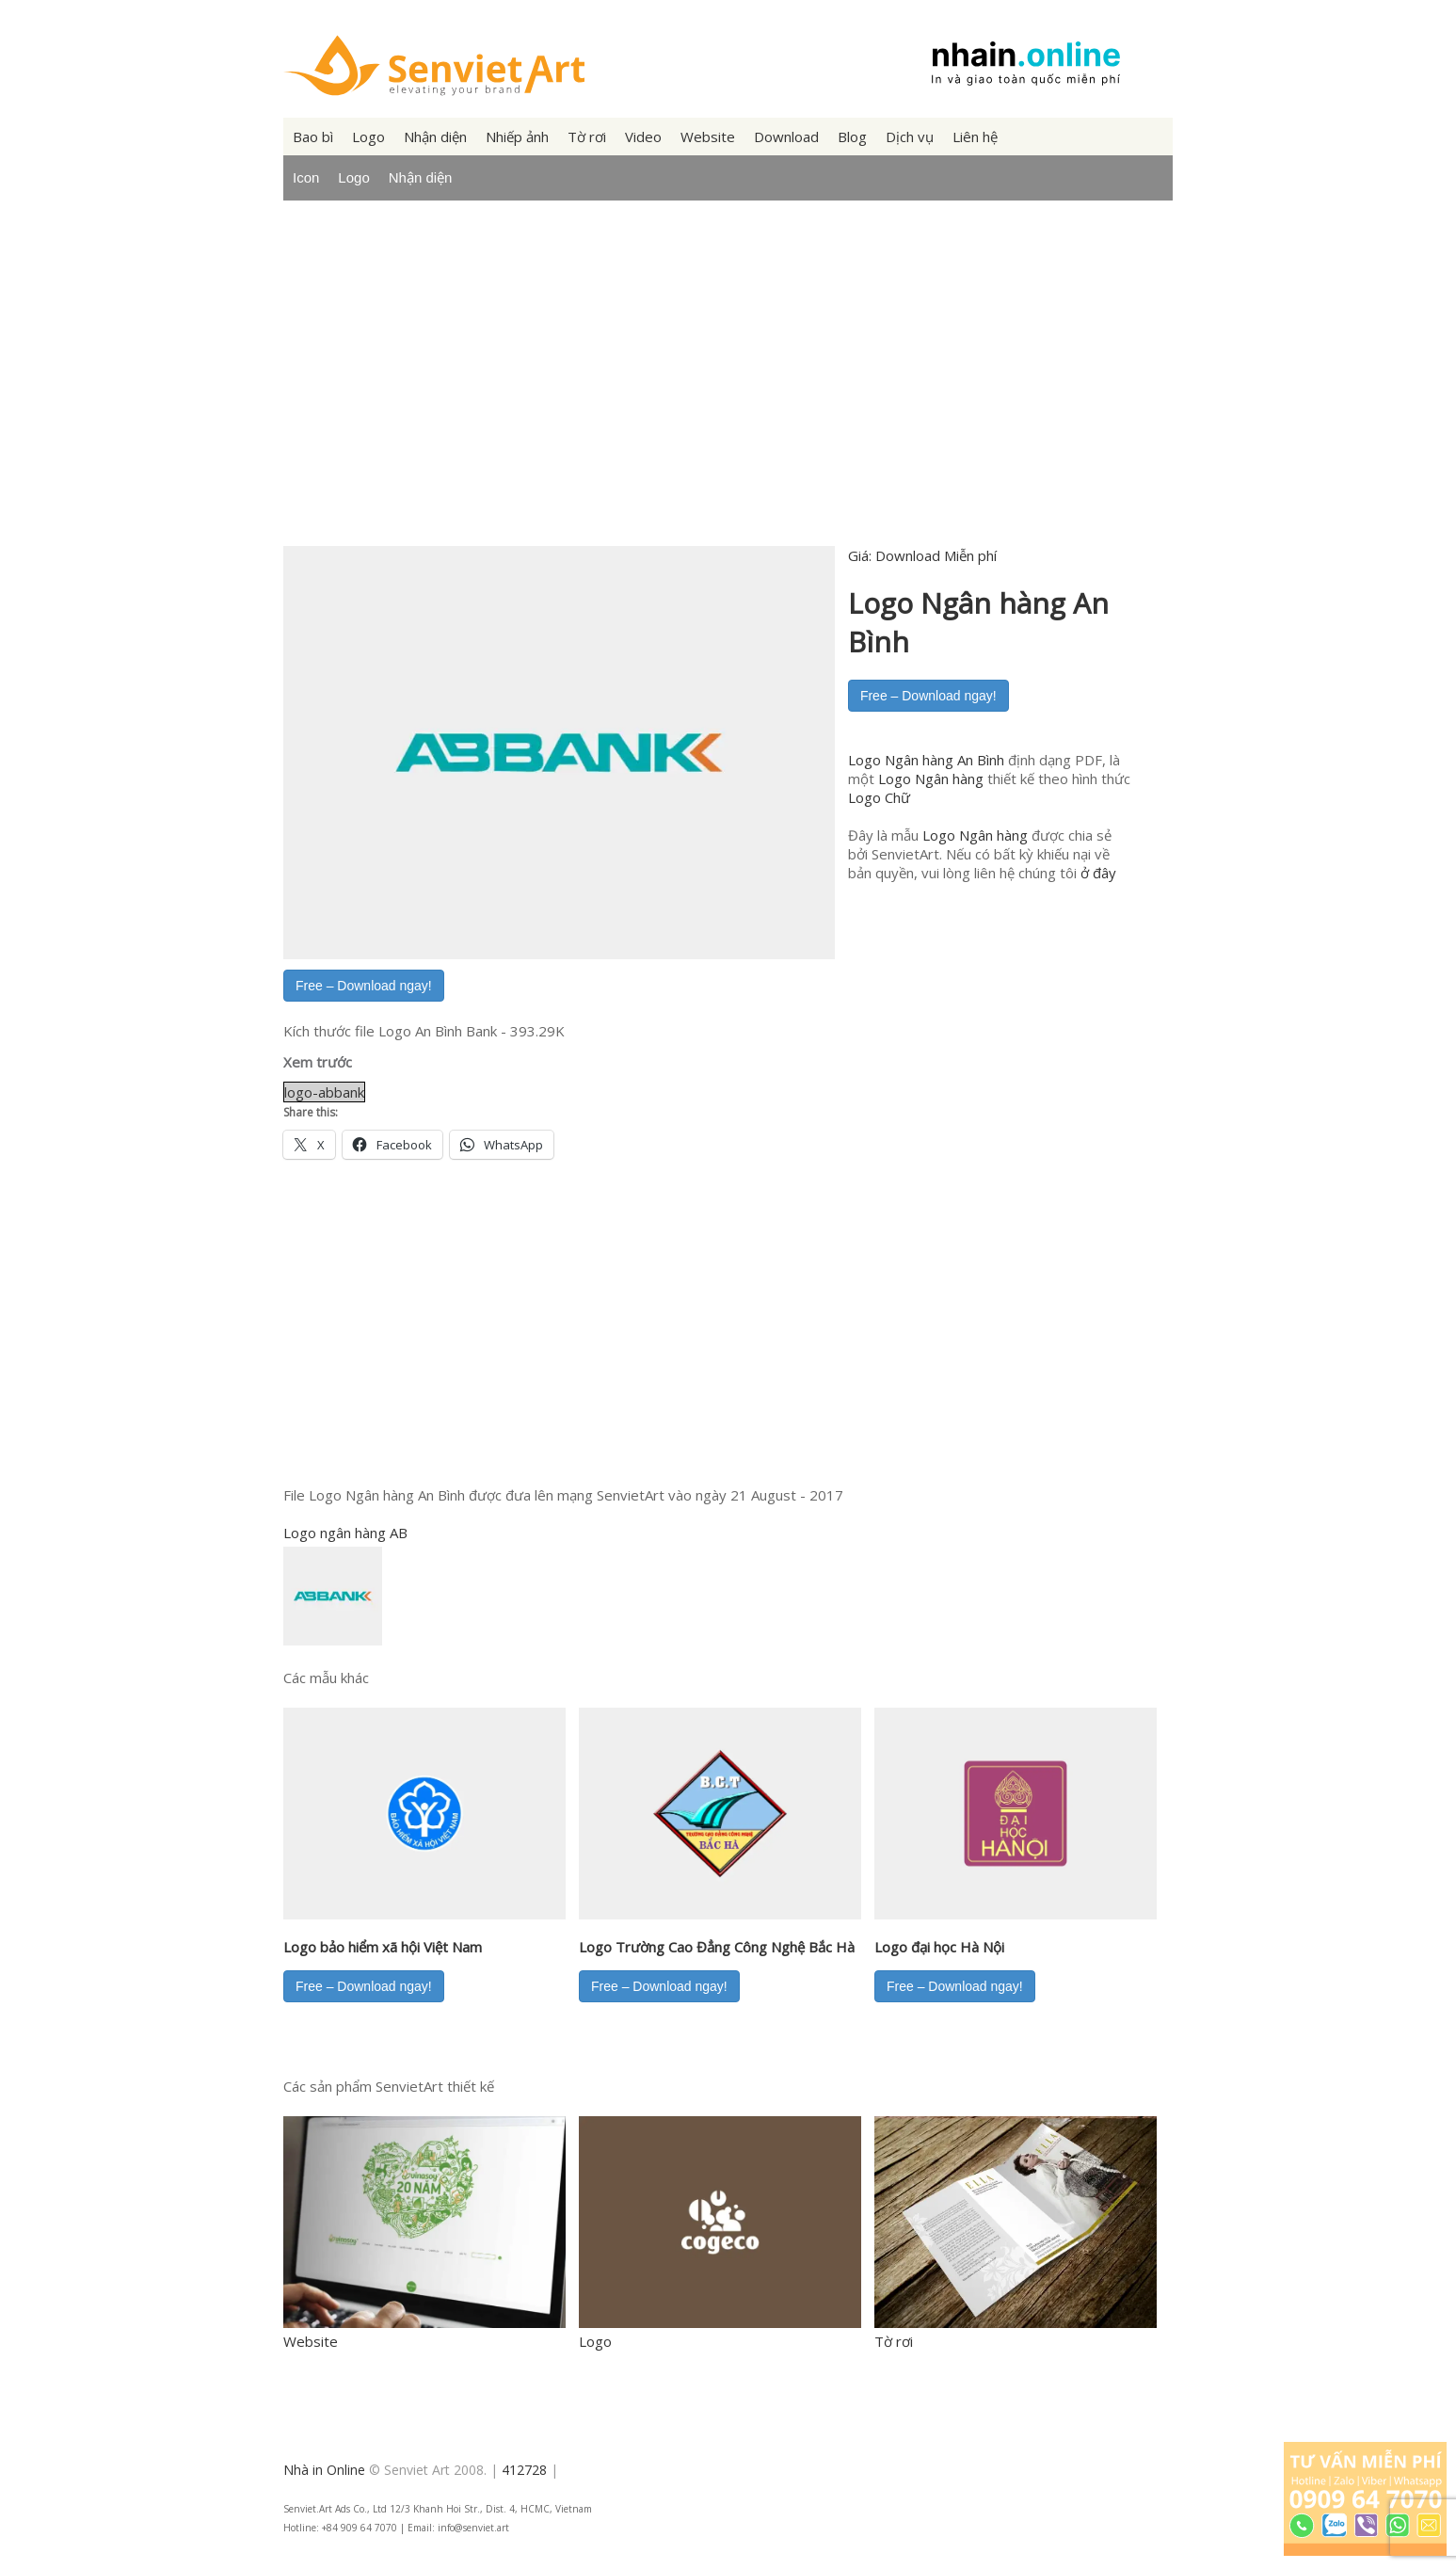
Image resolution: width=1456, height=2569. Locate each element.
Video (643, 136)
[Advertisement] (728, 389)
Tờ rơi (587, 136)
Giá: (922, 555)
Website (707, 136)
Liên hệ (975, 136)
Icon (306, 177)
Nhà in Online (324, 2470)
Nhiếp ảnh (517, 136)
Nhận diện (435, 136)
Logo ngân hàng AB (345, 1532)
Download (786, 136)
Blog (852, 136)
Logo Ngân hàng (931, 778)
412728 (524, 2470)
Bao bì (313, 136)
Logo (368, 136)
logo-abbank (324, 1092)
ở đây (1098, 872)
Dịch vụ (910, 136)
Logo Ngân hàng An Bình (926, 759)
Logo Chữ (879, 797)
